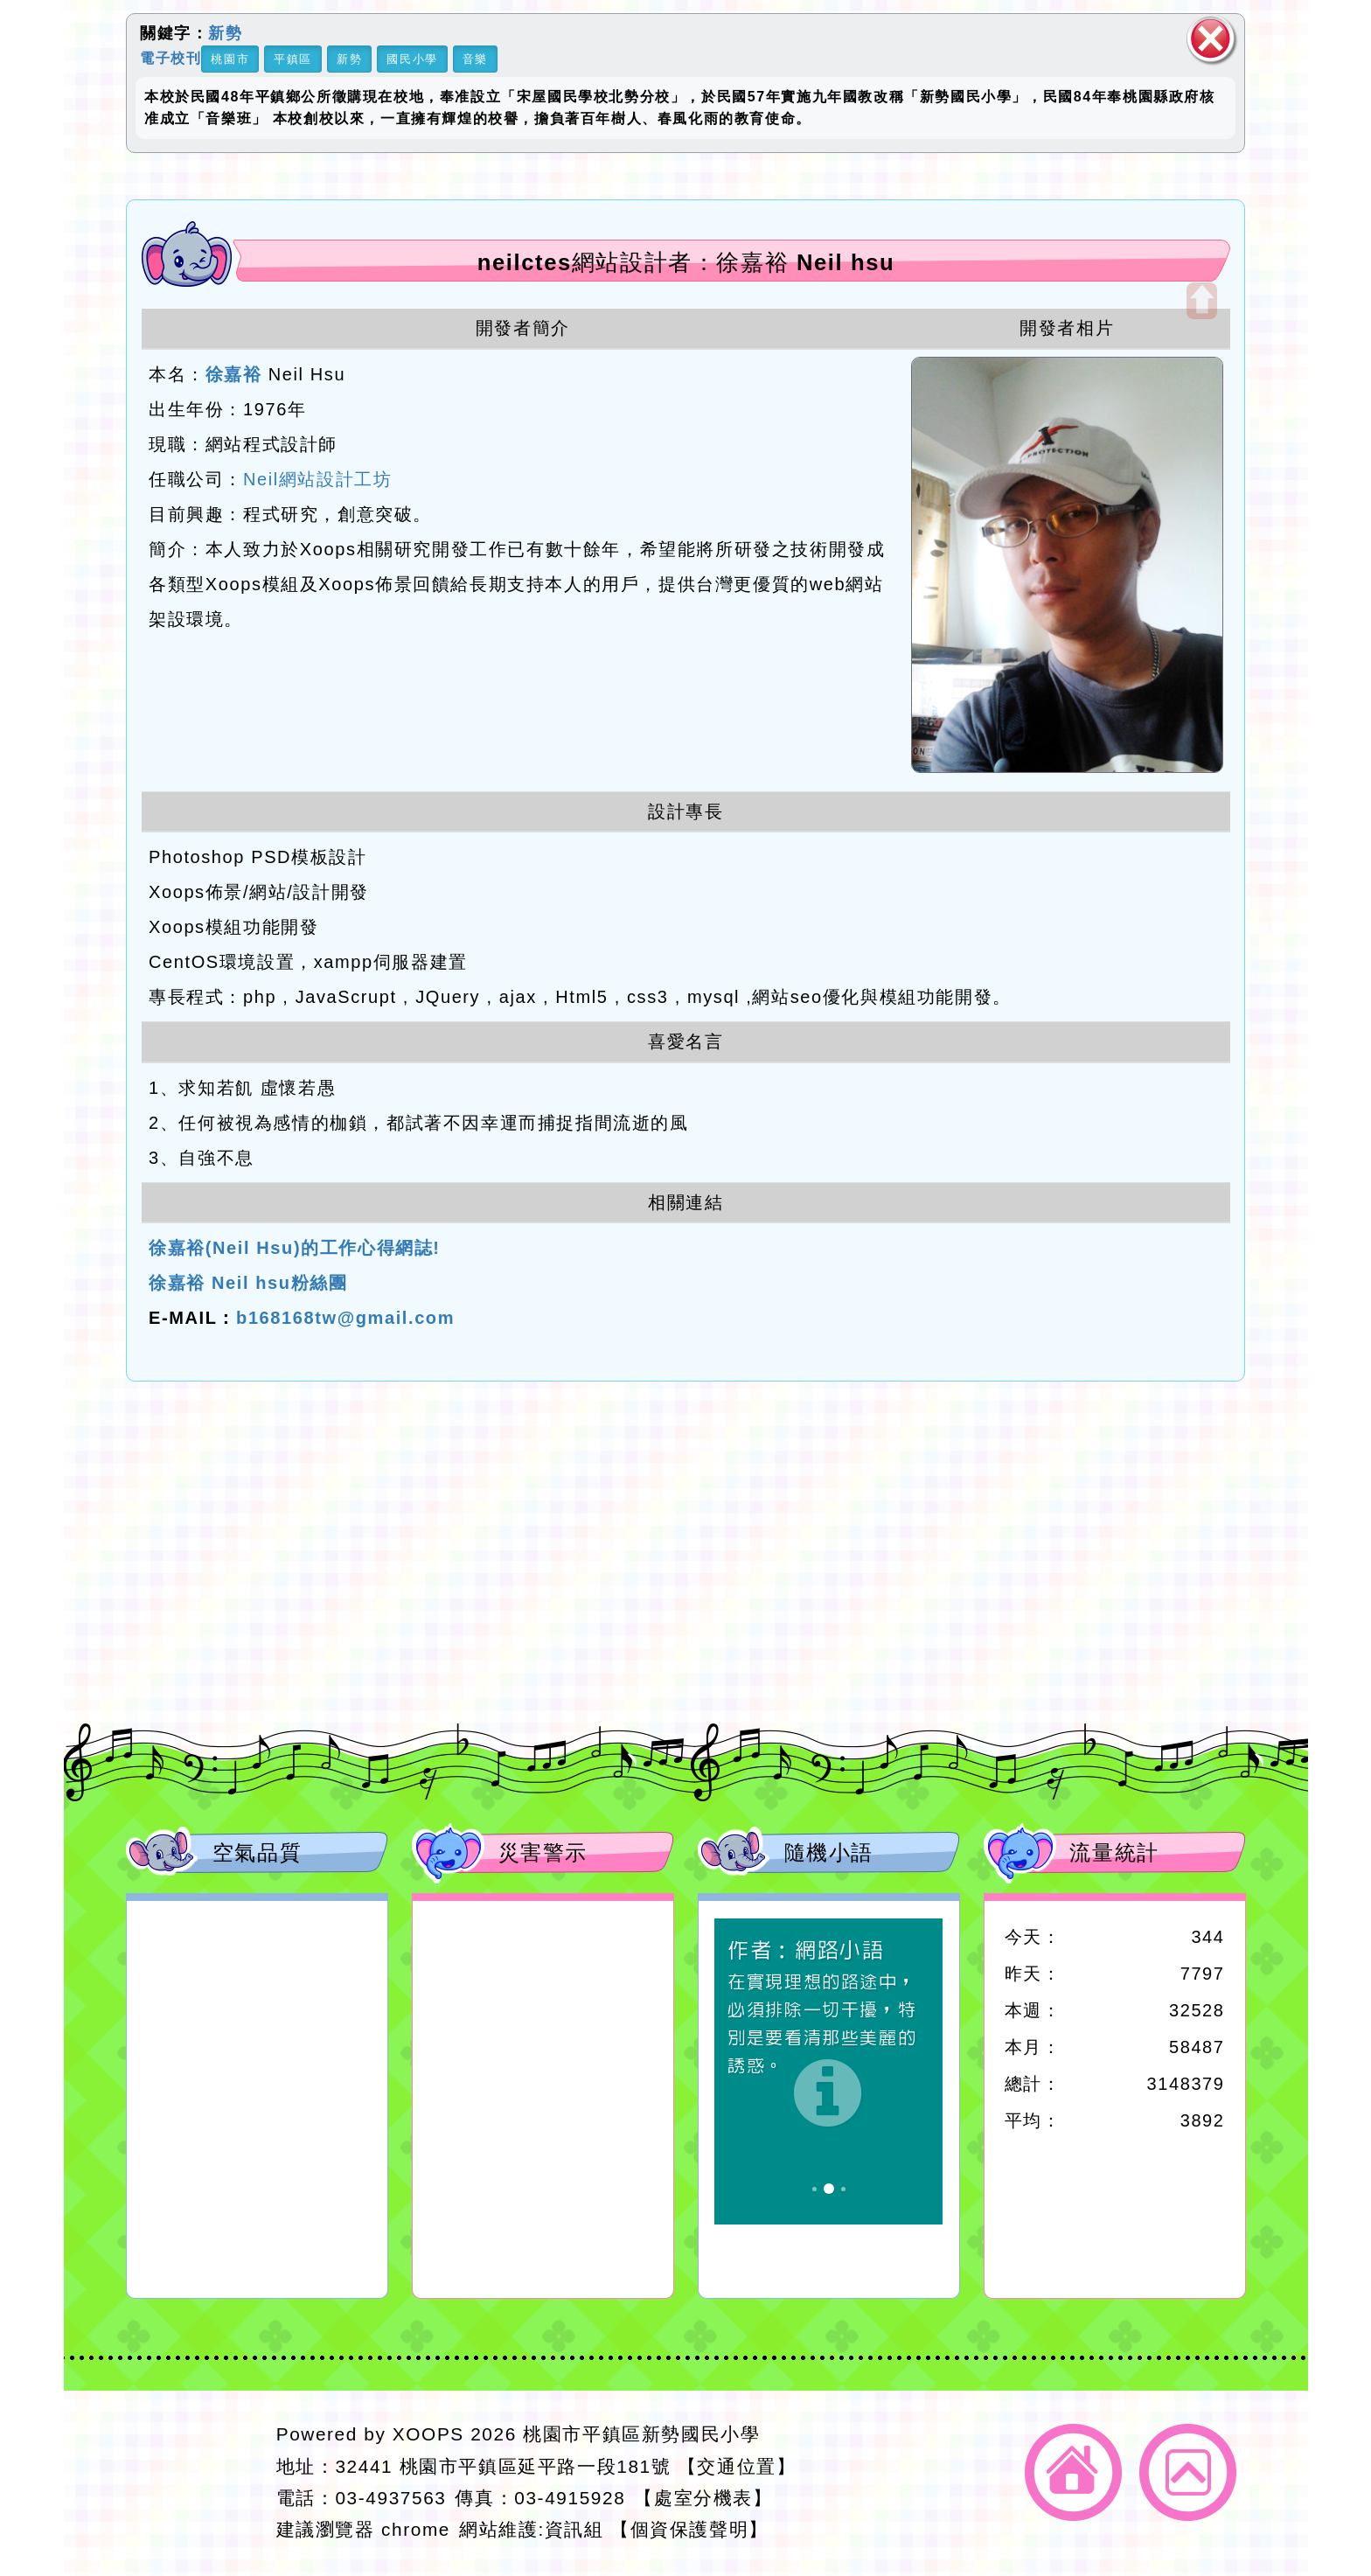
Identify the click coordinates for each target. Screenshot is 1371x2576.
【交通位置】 (737, 2466)
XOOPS (428, 2434)
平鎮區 (293, 59)
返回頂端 (1187, 2472)
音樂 (475, 59)
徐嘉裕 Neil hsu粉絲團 (248, 1282)
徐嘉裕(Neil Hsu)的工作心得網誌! (295, 1247)
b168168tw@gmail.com (345, 1317)
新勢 (225, 33)
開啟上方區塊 (1202, 300)
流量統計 (1114, 1852)
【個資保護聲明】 (689, 2529)
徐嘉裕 (233, 374)
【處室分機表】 (703, 2498)
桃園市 (230, 59)
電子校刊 (170, 57)
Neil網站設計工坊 (317, 479)
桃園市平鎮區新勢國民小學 (641, 2434)
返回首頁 (1073, 2472)
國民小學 (411, 59)
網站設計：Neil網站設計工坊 (195, 2483)
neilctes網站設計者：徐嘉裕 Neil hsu (686, 262)
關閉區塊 (1211, 39)
